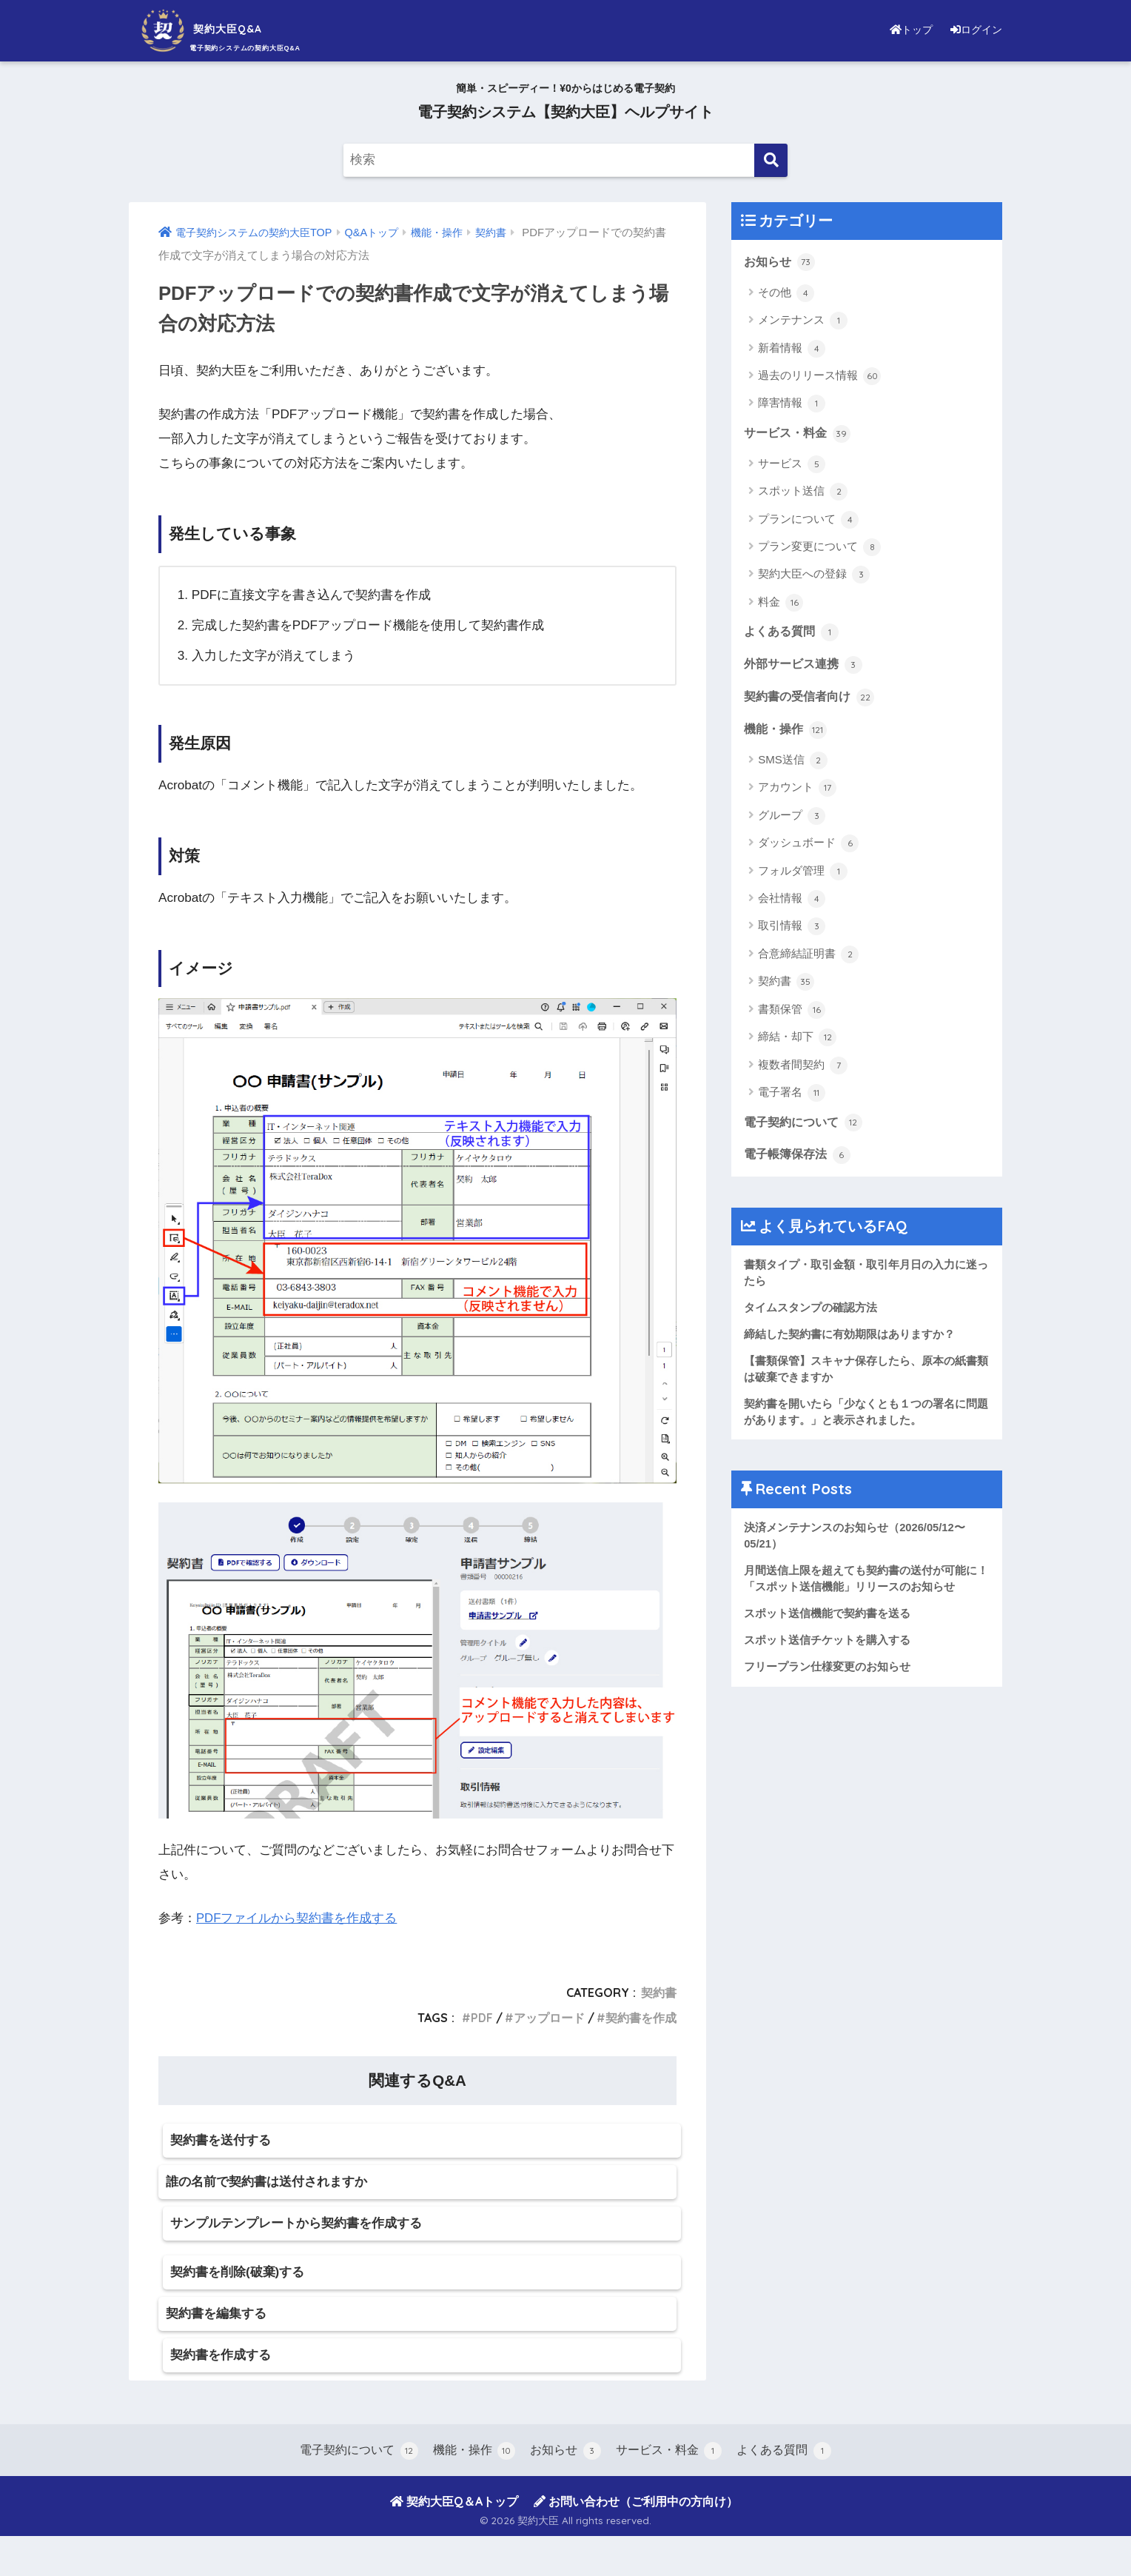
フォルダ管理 (803, 875)
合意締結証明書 (808, 958)
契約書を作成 (641, 2017)
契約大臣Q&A (221, 28)
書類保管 (791, 1014)
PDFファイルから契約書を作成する (296, 1918)
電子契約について (806, 1126)
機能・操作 (787, 733)
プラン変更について (819, 549)
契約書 (659, 1992)
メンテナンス (803, 321)
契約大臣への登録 (814, 576)
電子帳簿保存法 (800, 1159)
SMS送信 (793, 764)
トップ (901, 29)
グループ (791, 820)
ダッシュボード (808, 847)
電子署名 (791, 1096)
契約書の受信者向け (812, 700)
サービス (791, 465)
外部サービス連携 (806, 666)
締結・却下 (797, 1041)
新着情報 (791, 349)
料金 (780, 604)
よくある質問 (793, 634)
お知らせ (781, 262)
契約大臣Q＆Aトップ (454, 2541)
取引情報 (791, 930)
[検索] (771, 160)
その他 (786, 293)
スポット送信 (803, 493)
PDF (481, 2017)
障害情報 (791, 404)
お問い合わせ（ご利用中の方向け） (636, 2541)
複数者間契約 (803, 1069)
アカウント (797, 791)
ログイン (972, 29)
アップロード (549, 2017)
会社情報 (791, 902)
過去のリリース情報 (819, 377)
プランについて (808, 520)
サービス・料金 (800, 434)
